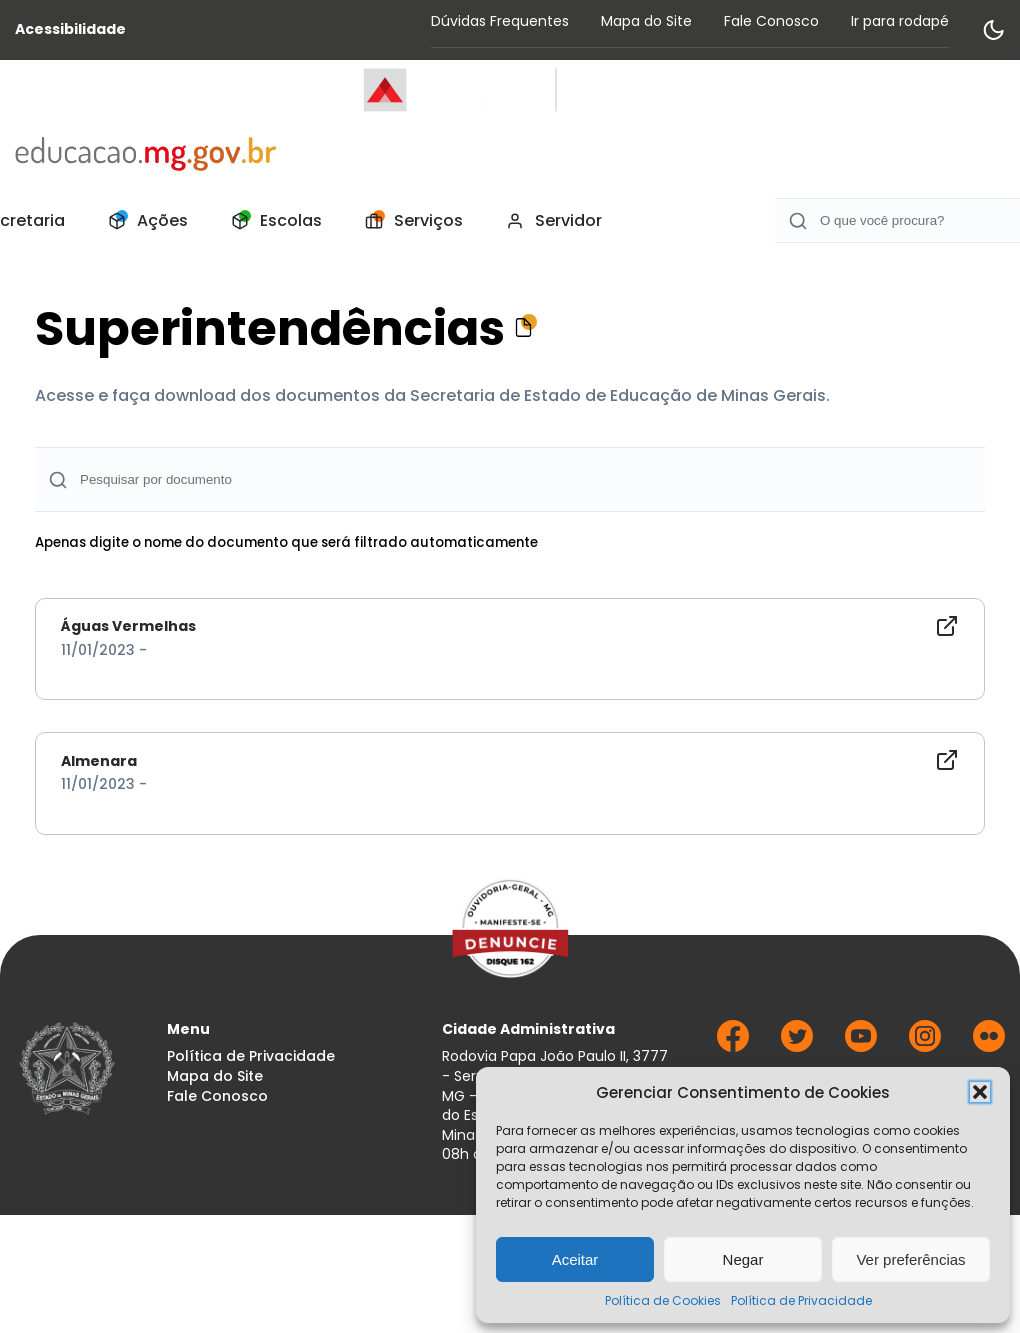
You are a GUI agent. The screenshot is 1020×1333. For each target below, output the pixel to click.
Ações (142, 221)
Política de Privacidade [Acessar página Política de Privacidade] (251, 1056)
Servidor (548, 221)
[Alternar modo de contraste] (993, 30)
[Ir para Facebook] (733, 1046)
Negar (743, 1259)
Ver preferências (910, 1259)
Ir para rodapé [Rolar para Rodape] (900, 21)
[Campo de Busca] (510, 479)
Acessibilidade (70, 29)
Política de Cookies (663, 1300)
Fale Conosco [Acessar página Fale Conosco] (771, 21)
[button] (980, 1092)
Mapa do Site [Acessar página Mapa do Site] (646, 21)
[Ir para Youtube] (861, 1046)
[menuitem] (142, 221)
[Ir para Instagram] (925, 1046)
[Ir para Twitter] (797, 1046)
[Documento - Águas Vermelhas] (510, 637)
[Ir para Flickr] (989, 1046)
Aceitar (575, 1259)
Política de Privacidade (801, 1300)
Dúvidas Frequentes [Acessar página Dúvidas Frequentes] (500, 21)
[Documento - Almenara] (510, 771)
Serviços (408, 221)
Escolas (271, 221)
